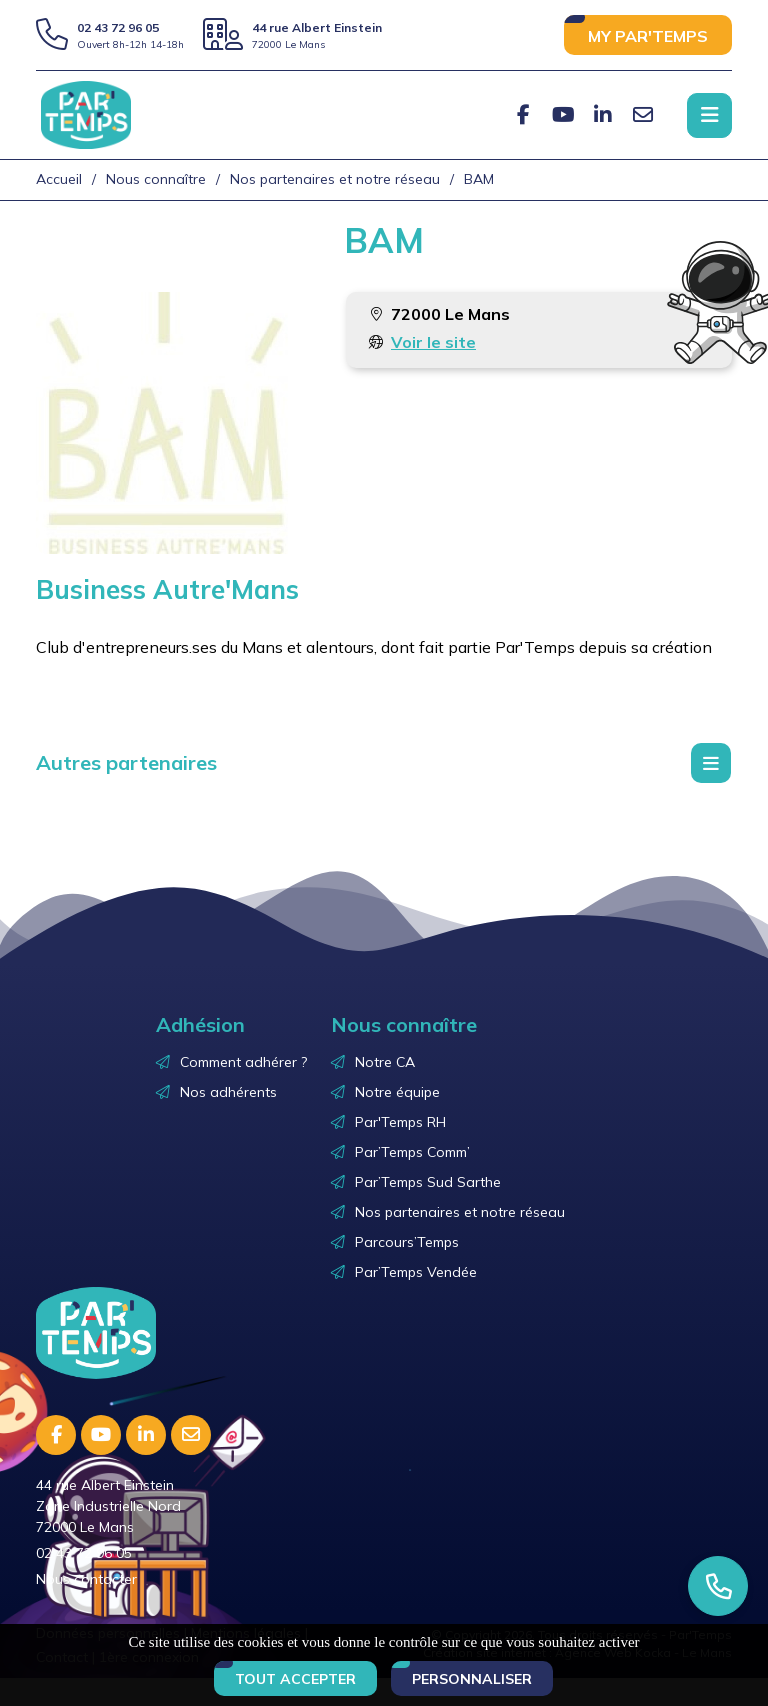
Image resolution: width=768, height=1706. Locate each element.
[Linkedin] (603, 115)
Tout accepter (295, 1679)
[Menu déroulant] (711, 763)
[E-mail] (643, 115)
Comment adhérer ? (243, 1062)
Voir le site (433, 342)
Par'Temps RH (400, 1122)
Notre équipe (397, 1092)
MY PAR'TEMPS (648, 36)
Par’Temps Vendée (416, 1272)
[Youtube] (563, 115)
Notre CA (385, 1062)
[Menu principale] (709, 115)
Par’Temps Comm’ (412, 1152)
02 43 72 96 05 (118, 27)
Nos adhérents (228, 1092)
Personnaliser (472, 1679)
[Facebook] (523, 115)
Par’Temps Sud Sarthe (428, 1182)
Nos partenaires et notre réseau (460, 1212)
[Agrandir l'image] (167, 423)
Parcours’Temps (407, 1242)
